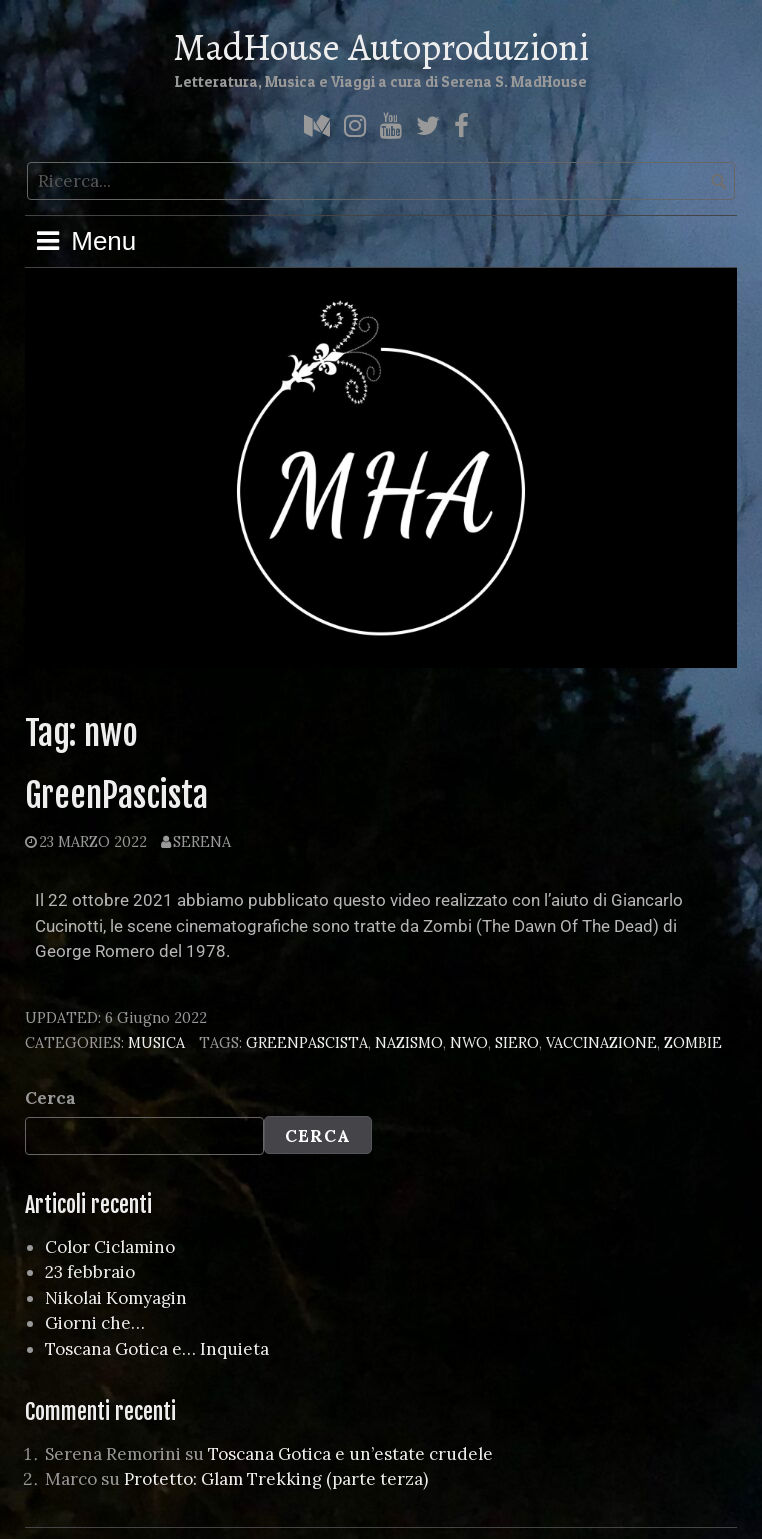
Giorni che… (95, 1323)
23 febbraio (90, 1272)
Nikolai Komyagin (116, 1298)
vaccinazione (601, 1042)
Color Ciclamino (110, 1247)
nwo (469, 1042)
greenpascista (307, 1042)
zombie (693, 1042)
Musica (156, 1042)
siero (517, 1042)
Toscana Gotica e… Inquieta (157, 1349)
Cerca (50, 1098)
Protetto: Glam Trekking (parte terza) (276, 1479)
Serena (202, 841)
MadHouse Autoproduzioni (381, 47)
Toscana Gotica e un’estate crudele (350, 1454)
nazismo (409, 1042)
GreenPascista (116, 795)
